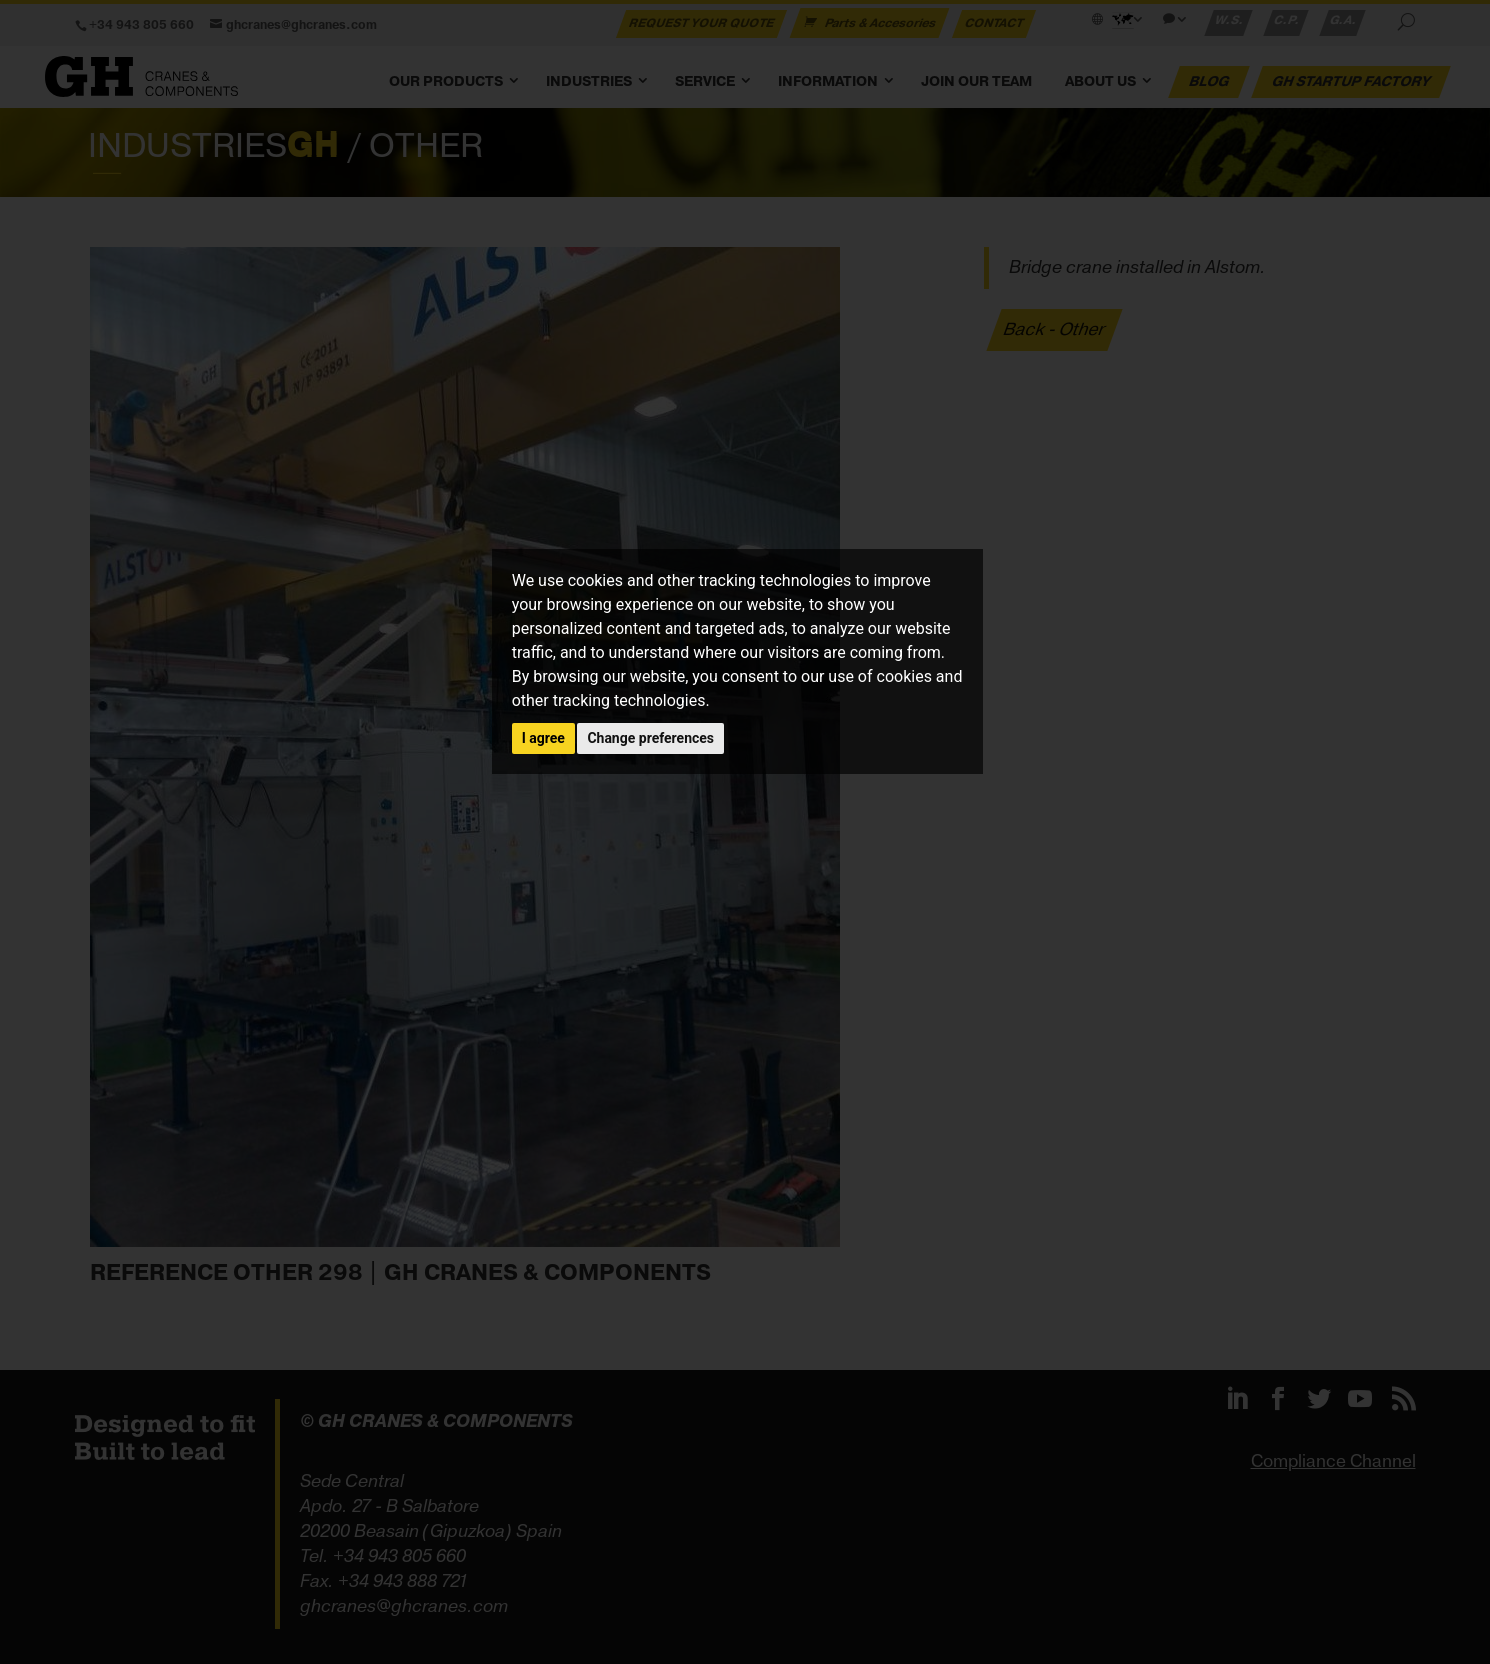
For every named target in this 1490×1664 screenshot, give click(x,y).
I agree (543, 738)
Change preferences (650, 738)
